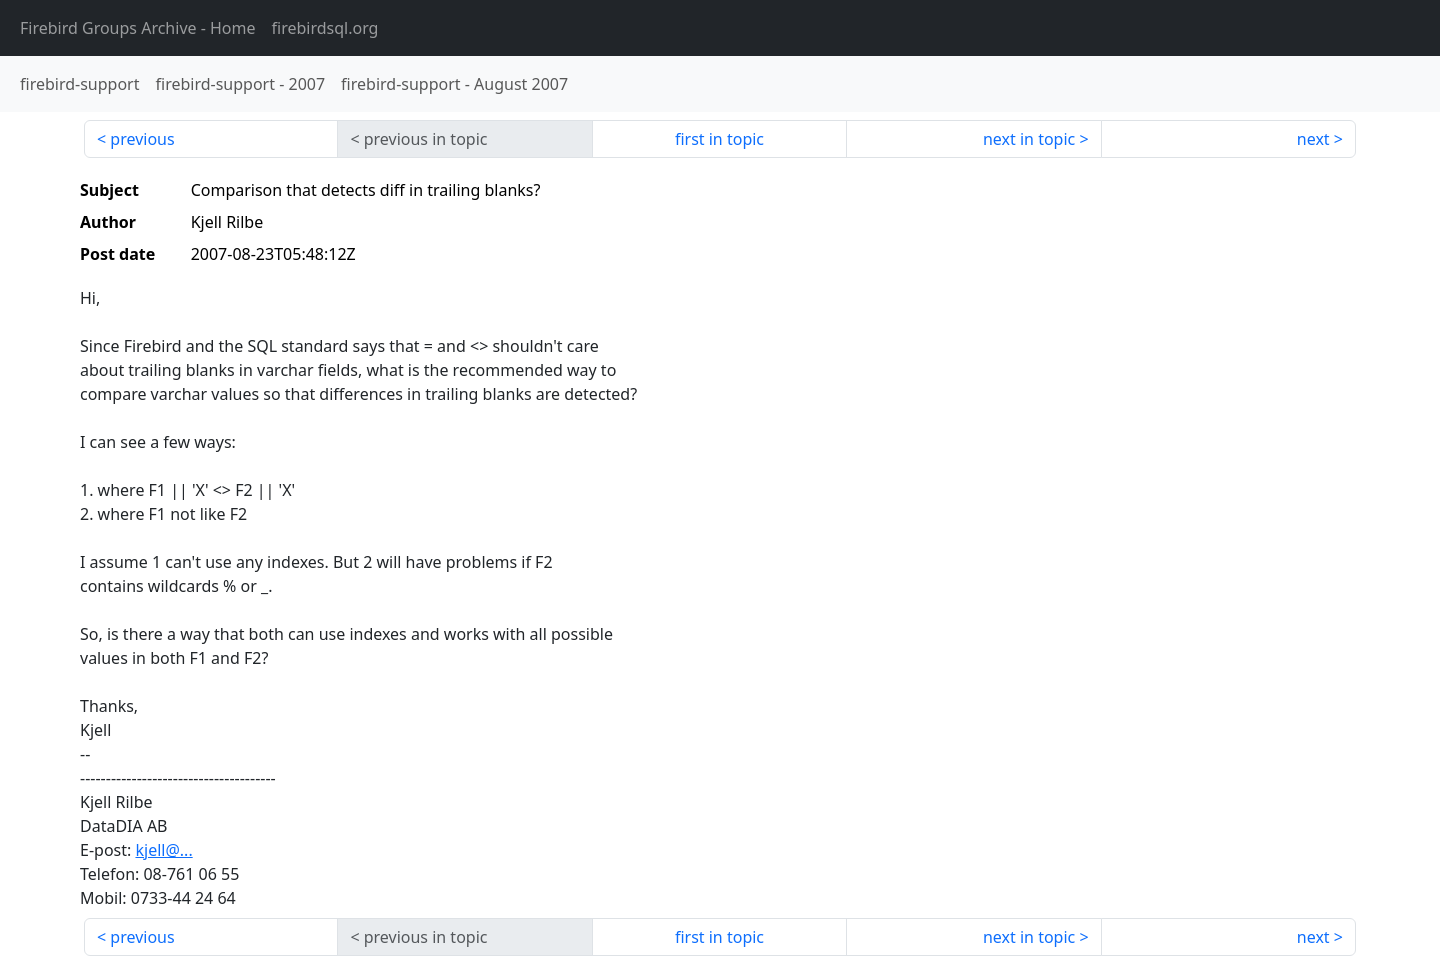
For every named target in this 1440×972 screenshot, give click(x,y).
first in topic (719, 139)
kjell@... (163, 850)
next (1313, 139)
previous (142, 139)
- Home (138, 28)
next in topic (1029, 139)
